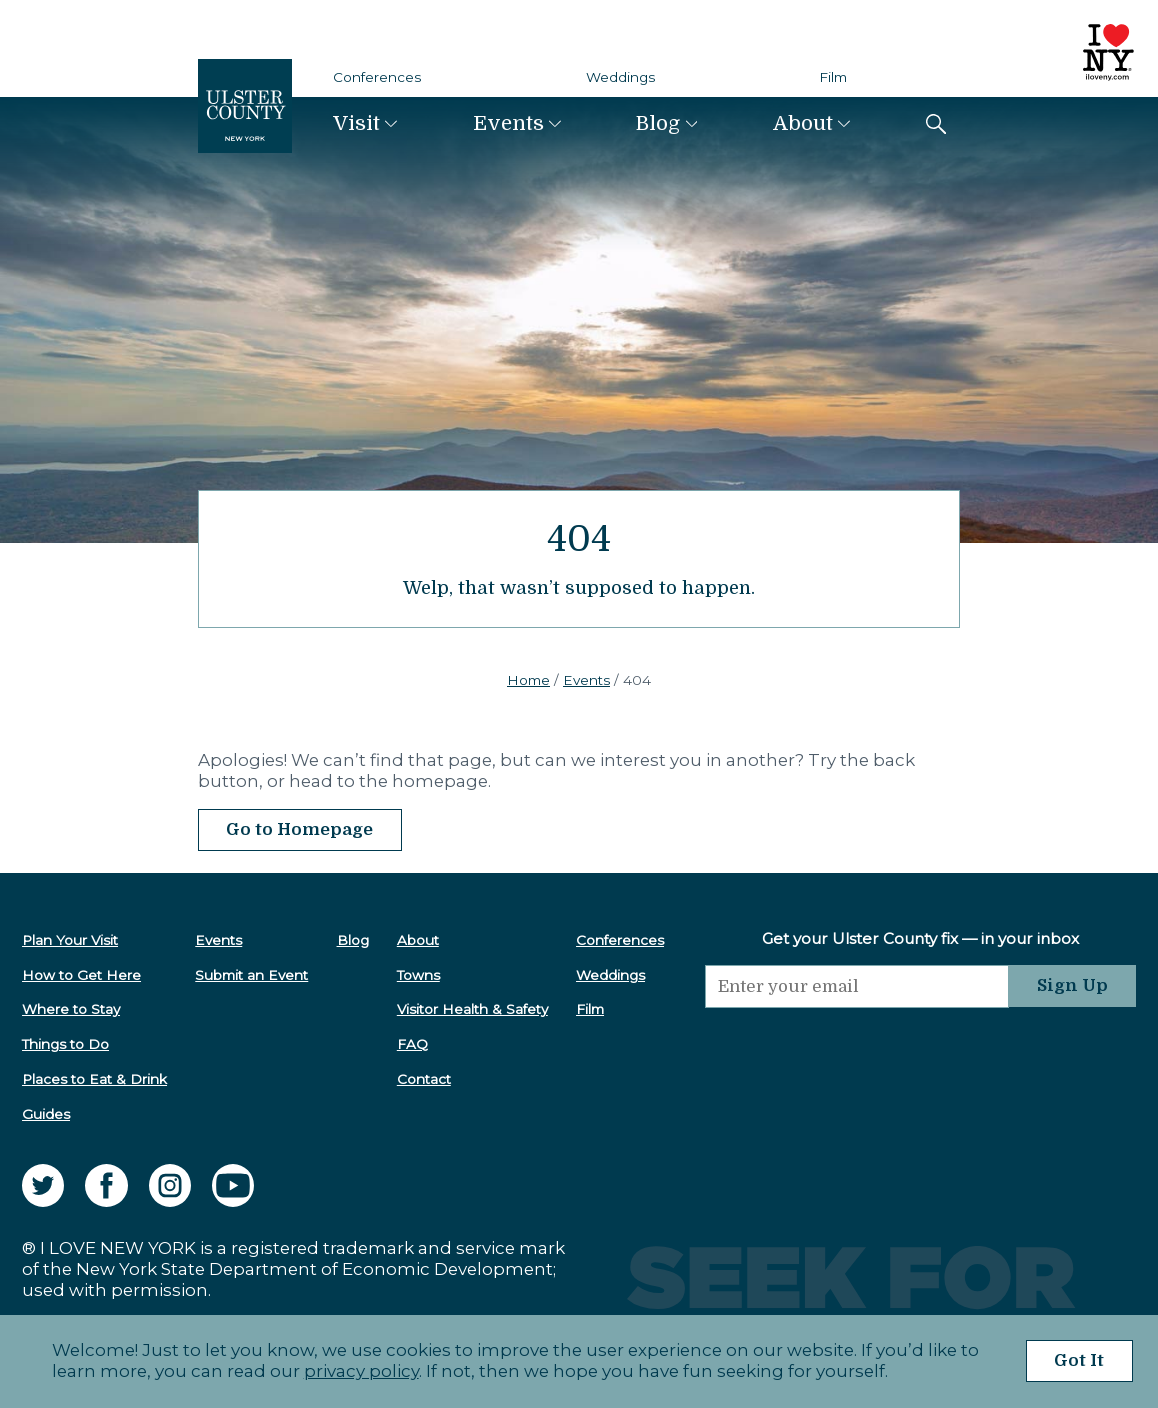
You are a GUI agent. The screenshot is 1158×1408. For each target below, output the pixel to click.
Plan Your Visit (70, 940)
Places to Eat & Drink (94, 1079)
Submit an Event (251, 975)
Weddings (620, 77)
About (803, 123)
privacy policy (361, 1371)
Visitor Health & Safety (472, 1009)
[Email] (857, 986)
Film (833, 77)
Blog (658, 123)
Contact (424, 1079)
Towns (418, 975)
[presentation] (857, 1047)
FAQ (412, 1044)
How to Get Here (81, 975)
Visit (356, 123)
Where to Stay (71, 1009)
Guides (46, 1114)
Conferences (377, 77)
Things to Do (65, 1044)
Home (528, 680)
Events (508, 123)
